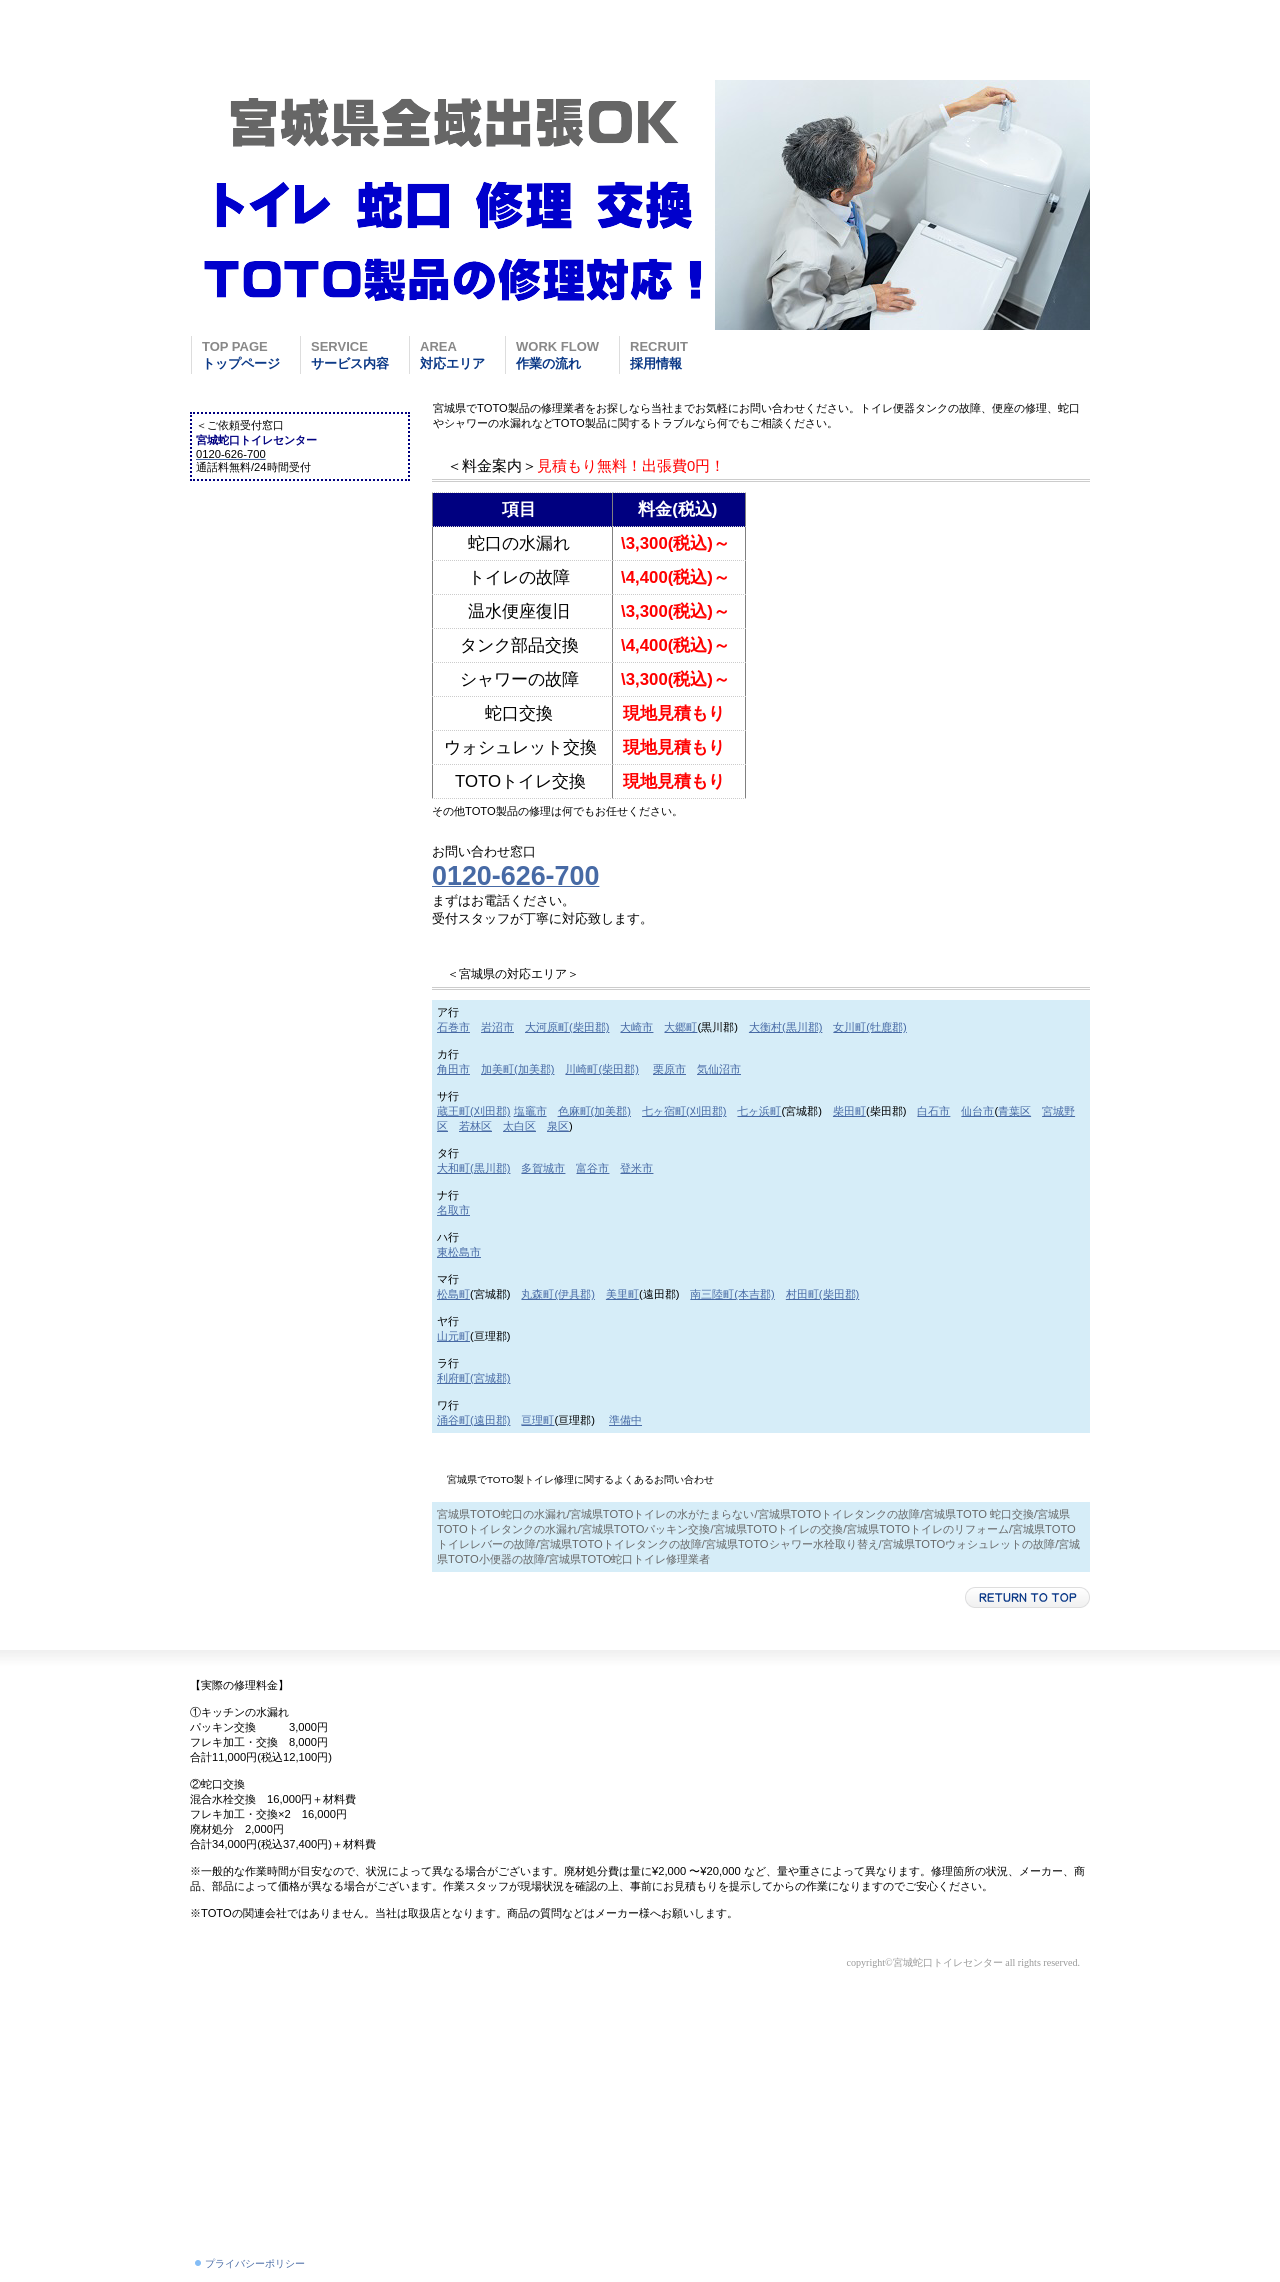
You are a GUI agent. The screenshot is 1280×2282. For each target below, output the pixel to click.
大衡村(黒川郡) (785, 1027)
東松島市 (459, 1252)
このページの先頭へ (1027, 1597)
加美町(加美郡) (517, 1069)
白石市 (933, 1111)
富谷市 (592, 1168)
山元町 (453, 1336)
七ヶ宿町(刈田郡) (684, 1111)
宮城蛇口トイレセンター (345, 51)
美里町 (622, 1294)
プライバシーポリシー (255, 2263)
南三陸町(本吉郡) (732, 1294)
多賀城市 (543, 1168)
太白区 (519, 1126)
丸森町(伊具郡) (557, 1294)
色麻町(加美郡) (594, 1111)
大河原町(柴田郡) (567, 1027)
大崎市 (636, 1027)
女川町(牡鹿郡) (869, 1027)
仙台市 (977, 1111)
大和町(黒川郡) (473, 1168)
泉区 (558, 1126)
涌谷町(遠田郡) (473, 1420)
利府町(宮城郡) (473, 1378)
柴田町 (849, 1111)
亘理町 (537, 1420)
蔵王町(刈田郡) (473, 1111)
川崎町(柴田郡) (601, 1069)
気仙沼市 (719, 1069)
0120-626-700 (1019, 30)
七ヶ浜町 (759, 1111)
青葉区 (1014, 1111)
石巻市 (453, 1027)
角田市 (453, 1069)
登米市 (636, 1168)
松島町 (453, 1294)
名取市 (453, 1210)
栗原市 (669, 1069)
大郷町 (680, 1027)
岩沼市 (497, 1027)
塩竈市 (530, 1111)
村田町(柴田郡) (822, 1294)
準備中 (625, 1420)
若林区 (475, 1126)
